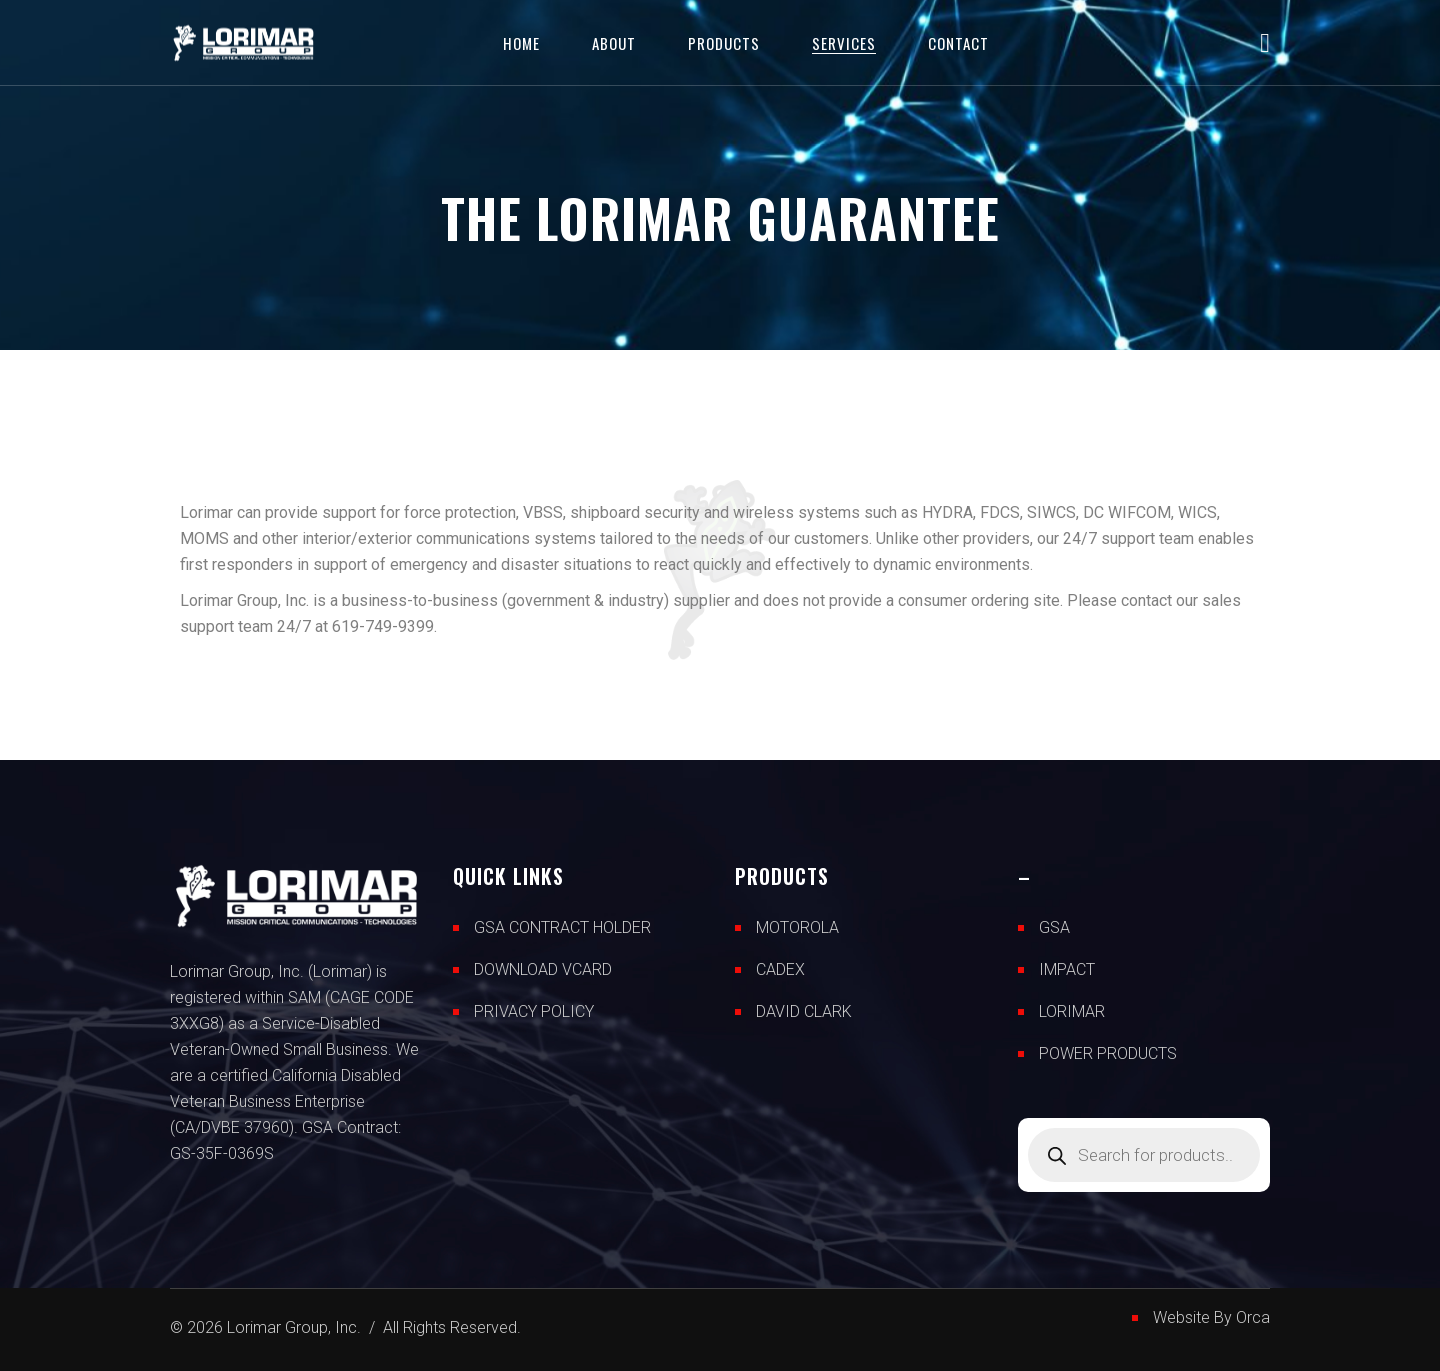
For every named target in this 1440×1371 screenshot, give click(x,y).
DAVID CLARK (804, 1011)
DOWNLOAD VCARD (543, 969)
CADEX (780, 969)
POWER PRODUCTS (1108, 1053)
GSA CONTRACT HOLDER (562, 927)
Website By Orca (1211, 1317)
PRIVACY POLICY (534, 1011)
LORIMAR (1072, 1011)
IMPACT (1067, 969)
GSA (1054, 927)
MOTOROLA (797, 927)
